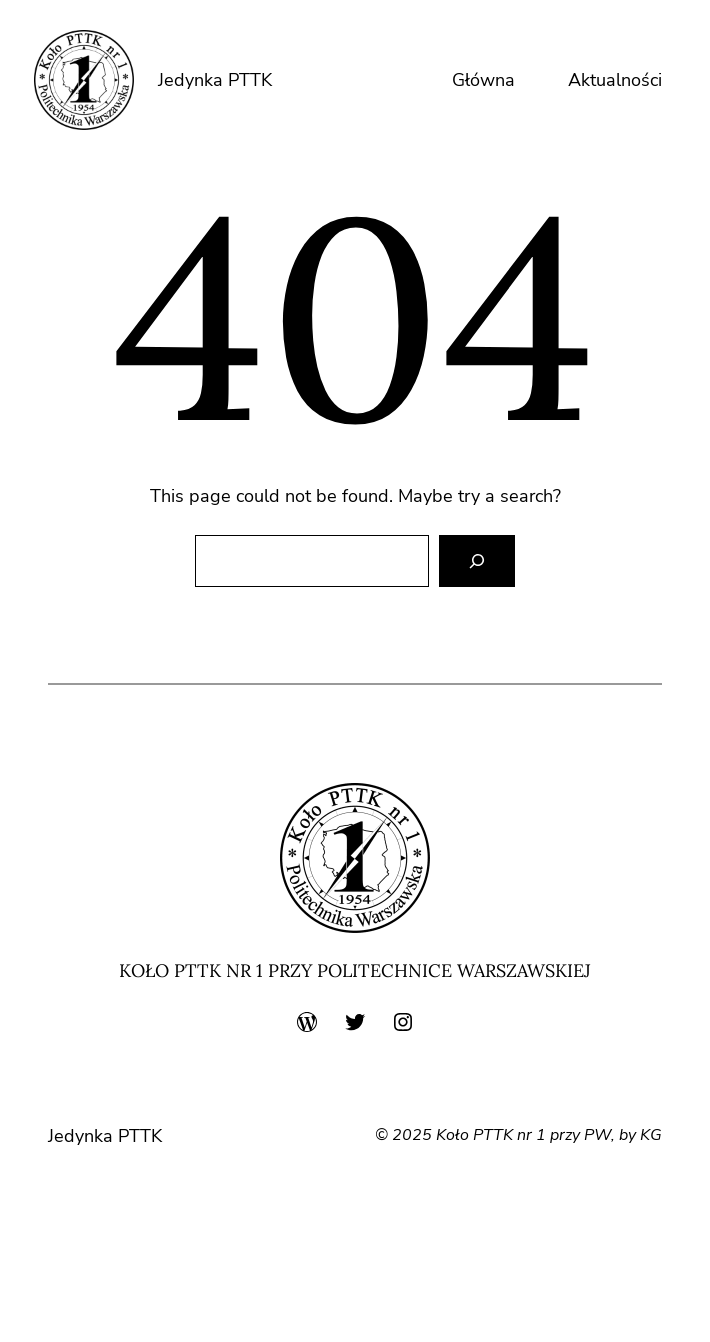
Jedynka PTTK (215, 80)
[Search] (477, 561)
